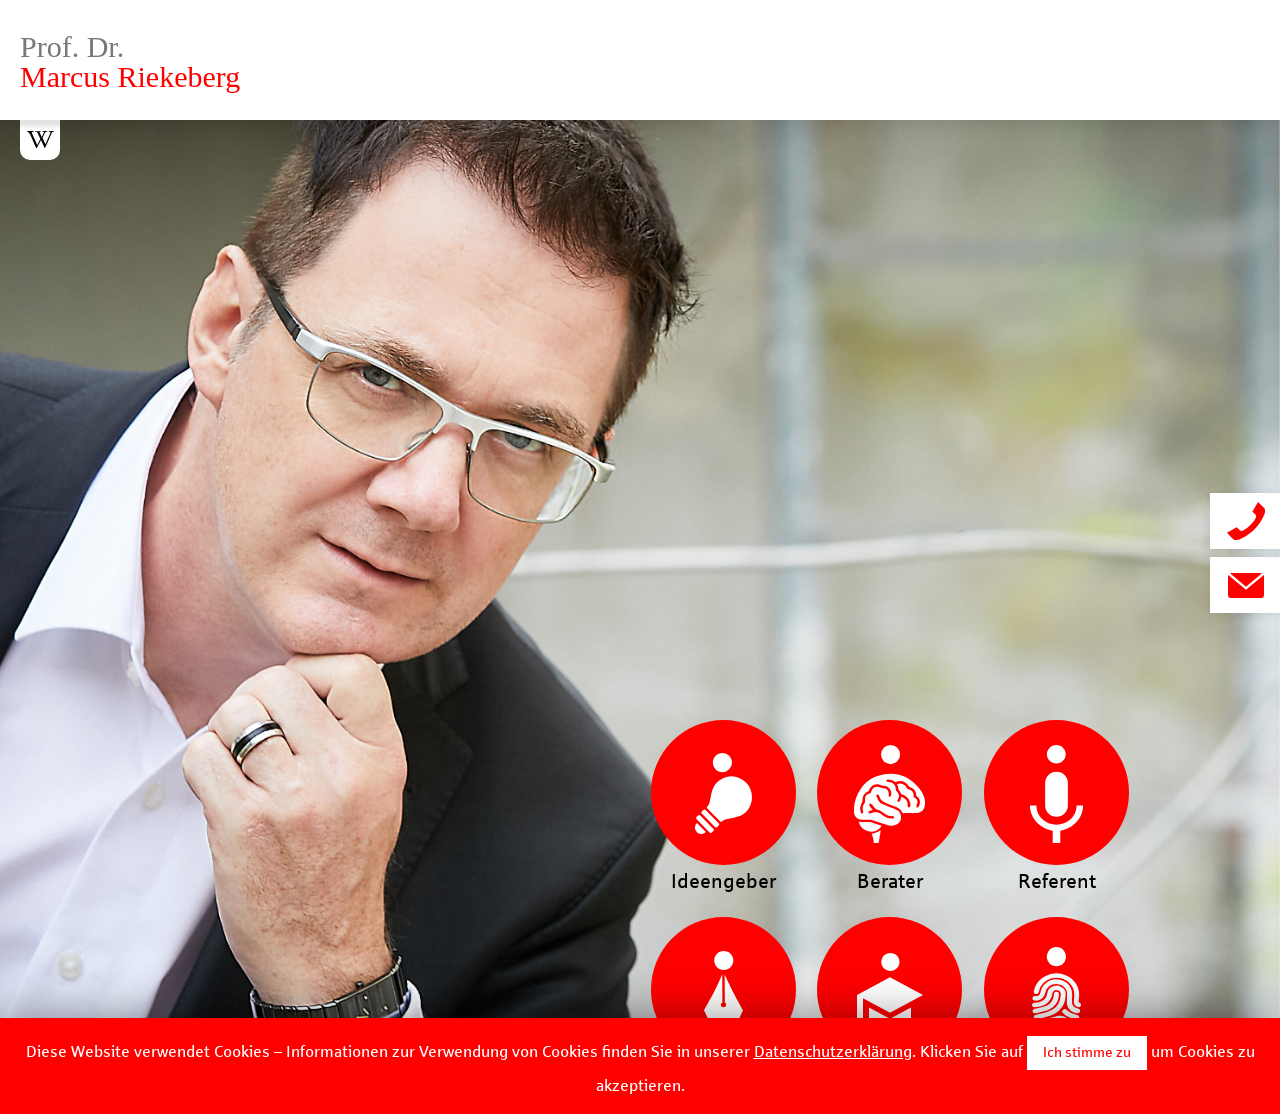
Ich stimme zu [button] (1087, 1052)
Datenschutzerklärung (833, 1051)
